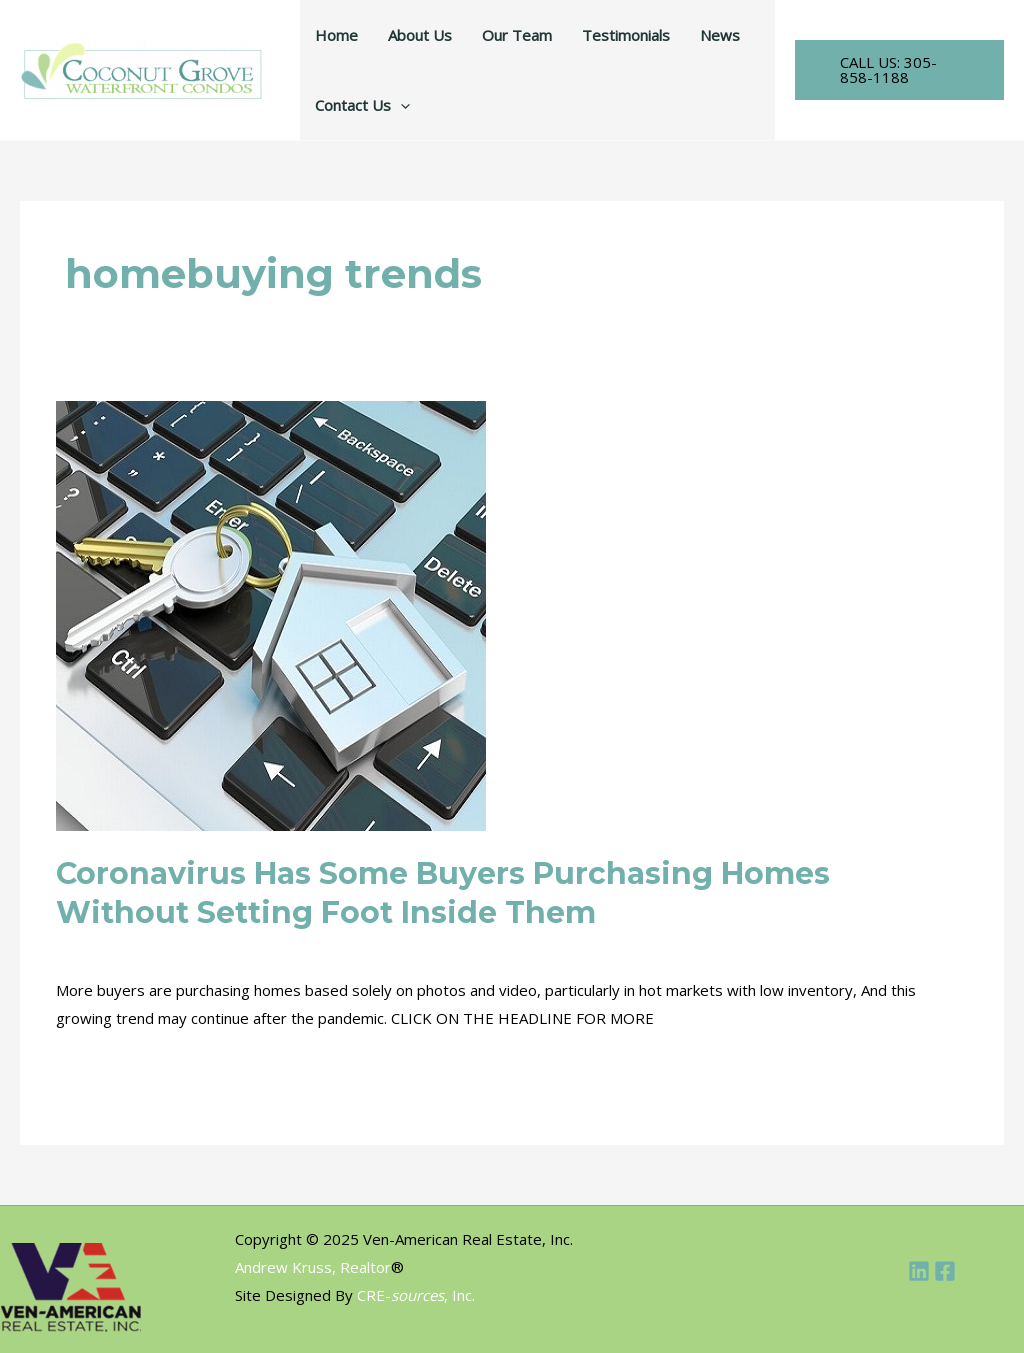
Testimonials (626, 35)
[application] (400, 105)
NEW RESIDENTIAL (463, 948)
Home (336, 35)
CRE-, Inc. (416, 1295)
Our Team (517, 35)
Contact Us (362, 105)
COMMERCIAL (104, 948)
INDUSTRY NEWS (221, 948)
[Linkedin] (919, 1271)
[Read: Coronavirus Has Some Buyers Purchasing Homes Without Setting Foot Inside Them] (271, 614)
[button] (899, 70)
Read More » (100, 1067)
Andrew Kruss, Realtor (313, 1267)
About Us (420, 35)
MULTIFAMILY (339, 948)
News (720, 35)
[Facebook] (945, 1271)
